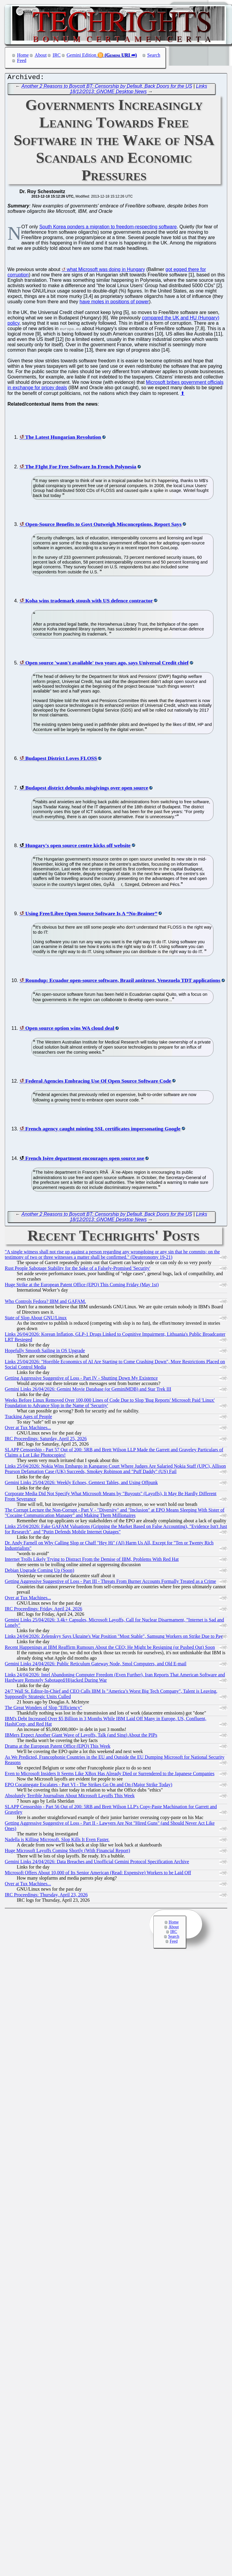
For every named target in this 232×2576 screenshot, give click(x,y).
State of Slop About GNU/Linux (36, 1319)
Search (154, 55)
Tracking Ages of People (28, 1418)
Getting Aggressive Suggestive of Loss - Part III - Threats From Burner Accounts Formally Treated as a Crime (110, 1582)
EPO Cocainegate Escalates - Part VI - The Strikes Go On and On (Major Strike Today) (88, 1786)
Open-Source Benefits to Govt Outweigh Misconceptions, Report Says (103, 526)
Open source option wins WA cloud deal (69, 1029)
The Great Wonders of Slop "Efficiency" (43, 1709)
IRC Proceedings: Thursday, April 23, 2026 (46, 1896)
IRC (57, 55)
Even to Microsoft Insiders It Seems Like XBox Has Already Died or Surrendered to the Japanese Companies (109, 1775)
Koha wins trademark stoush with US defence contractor (89, 602)
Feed (21, 60)
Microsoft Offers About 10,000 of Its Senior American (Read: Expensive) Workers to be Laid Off (98, 1874)
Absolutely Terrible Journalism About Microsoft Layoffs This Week (70, 1797)
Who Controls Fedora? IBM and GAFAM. (45, 1302)
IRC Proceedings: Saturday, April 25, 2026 (46, 1440)
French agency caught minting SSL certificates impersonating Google (102, 1130)
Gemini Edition (81, 55)
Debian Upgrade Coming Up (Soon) (39, 1571)
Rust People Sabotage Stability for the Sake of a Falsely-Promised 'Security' (77, 1269)
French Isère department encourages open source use (84, 1160)
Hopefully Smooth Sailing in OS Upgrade (45, 1352)
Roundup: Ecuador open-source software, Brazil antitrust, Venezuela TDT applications (122, 982)
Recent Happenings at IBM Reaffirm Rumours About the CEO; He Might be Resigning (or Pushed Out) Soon (110, 1648)
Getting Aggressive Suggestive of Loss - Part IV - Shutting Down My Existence (81, 1379)
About (41, 55)
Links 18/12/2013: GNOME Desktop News (138, 90)
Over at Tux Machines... (28, 1429)
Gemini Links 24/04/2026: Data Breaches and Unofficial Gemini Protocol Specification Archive (97, 1863)
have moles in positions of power (114, 303)
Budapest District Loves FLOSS (61, 760)
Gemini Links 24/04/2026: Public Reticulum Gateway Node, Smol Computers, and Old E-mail (95, 1665)
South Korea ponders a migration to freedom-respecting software (108, 228)
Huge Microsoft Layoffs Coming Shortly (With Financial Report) (67, 1852)
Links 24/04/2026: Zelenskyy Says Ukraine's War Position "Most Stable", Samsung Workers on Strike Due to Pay (114, 1637)
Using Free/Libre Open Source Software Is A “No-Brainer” (91, 915)
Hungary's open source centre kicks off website (77, 847)
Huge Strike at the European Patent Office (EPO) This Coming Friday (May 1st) (82, 1286)
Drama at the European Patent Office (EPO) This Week (57, 1747)
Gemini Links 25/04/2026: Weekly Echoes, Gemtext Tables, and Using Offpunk (81, 1483)
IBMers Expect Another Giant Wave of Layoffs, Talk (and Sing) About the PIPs (81, 1736)
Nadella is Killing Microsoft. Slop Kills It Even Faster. (57, 1840)
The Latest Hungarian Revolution (63, 438)
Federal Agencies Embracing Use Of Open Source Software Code (98, 1082)
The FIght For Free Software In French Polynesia (80, 468)
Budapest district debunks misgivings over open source (86, 789)
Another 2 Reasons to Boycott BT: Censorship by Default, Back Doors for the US (107, 87)
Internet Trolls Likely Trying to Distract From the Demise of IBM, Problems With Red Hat (92, 1560)
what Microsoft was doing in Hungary (106, 270)
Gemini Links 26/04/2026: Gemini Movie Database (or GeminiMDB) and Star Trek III (88, 1390)
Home (23, 55)
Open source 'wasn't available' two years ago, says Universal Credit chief (106, 664)
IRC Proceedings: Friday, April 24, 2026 (43, 1610)
